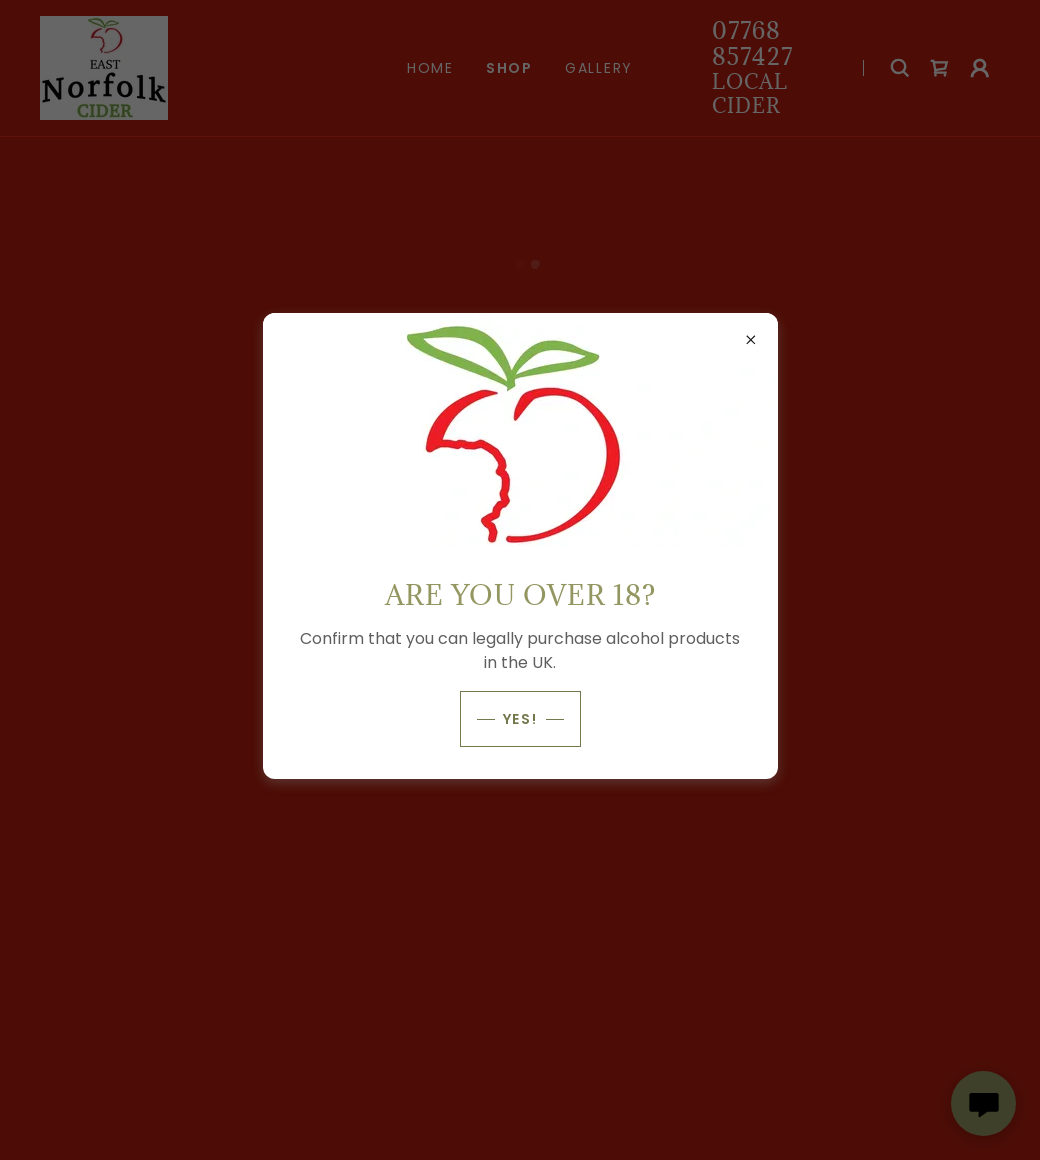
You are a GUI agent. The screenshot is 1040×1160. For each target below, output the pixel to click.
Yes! (520, 719)
